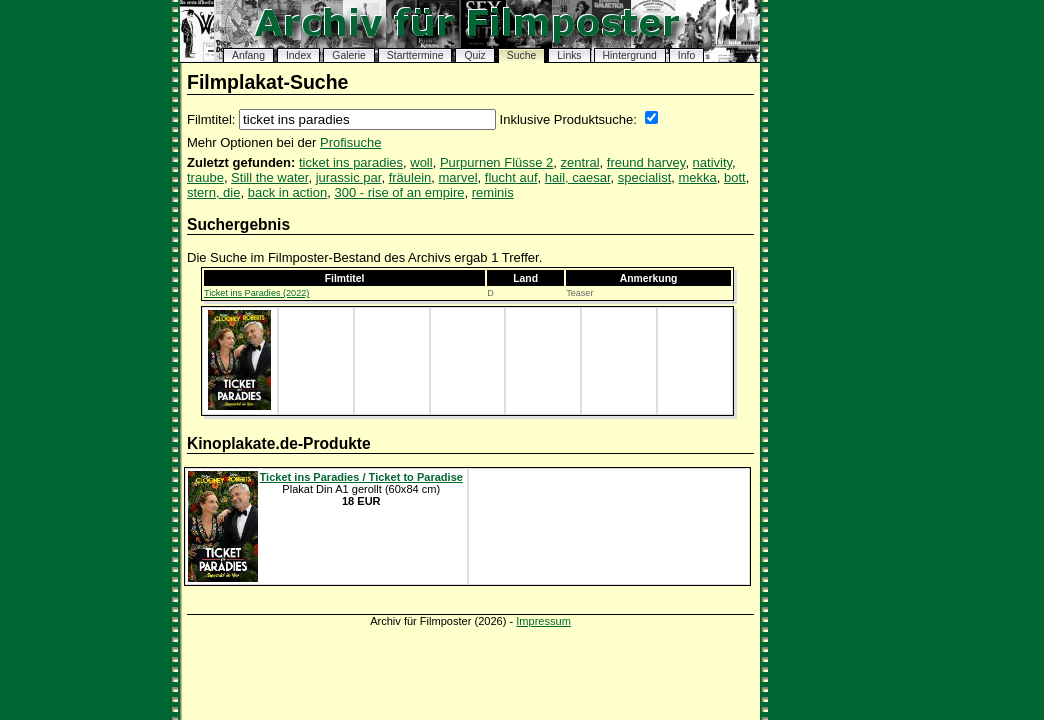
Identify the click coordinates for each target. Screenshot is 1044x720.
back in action (288, 192)
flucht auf (511, 177)
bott (735, 177)
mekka (697, 177)
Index (298, 55)
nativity (713, 162)
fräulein (410, 177)
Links (569, 55)
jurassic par (349, 177)
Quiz (474, 55)
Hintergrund (630, 55)
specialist (644, 177)
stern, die (213, 192)
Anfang (248, 55)
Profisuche (350, 142)
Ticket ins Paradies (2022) (256, 293)
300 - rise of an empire (399, 192)
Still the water (269, 177)
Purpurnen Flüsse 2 (496, 162)
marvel (458, 177)
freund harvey (646, 162)
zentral (580, 162)
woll (421, 162)
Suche (521, 55)
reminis (493, 192)
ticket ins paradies (351, 162)
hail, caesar (578, 177)
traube (205, 177)
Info (686, 55)
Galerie (349, 55)
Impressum (543, 621)
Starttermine (415, 55)
